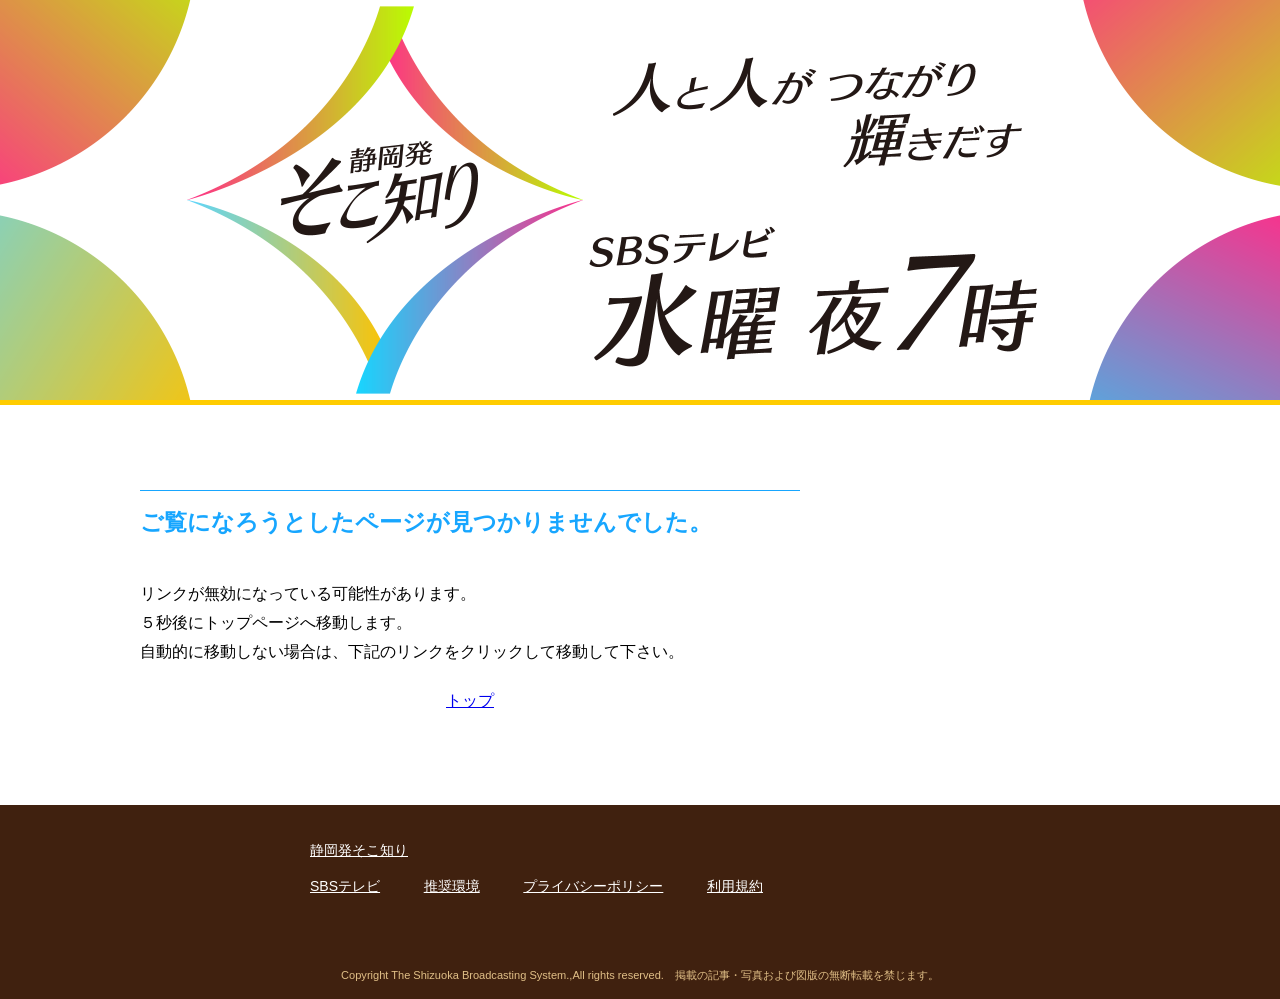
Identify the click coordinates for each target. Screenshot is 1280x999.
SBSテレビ (345, 886)
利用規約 (735, 886)
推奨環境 (452, 886)
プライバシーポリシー (593, 886)
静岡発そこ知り (359, 850)
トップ (470, 700)
